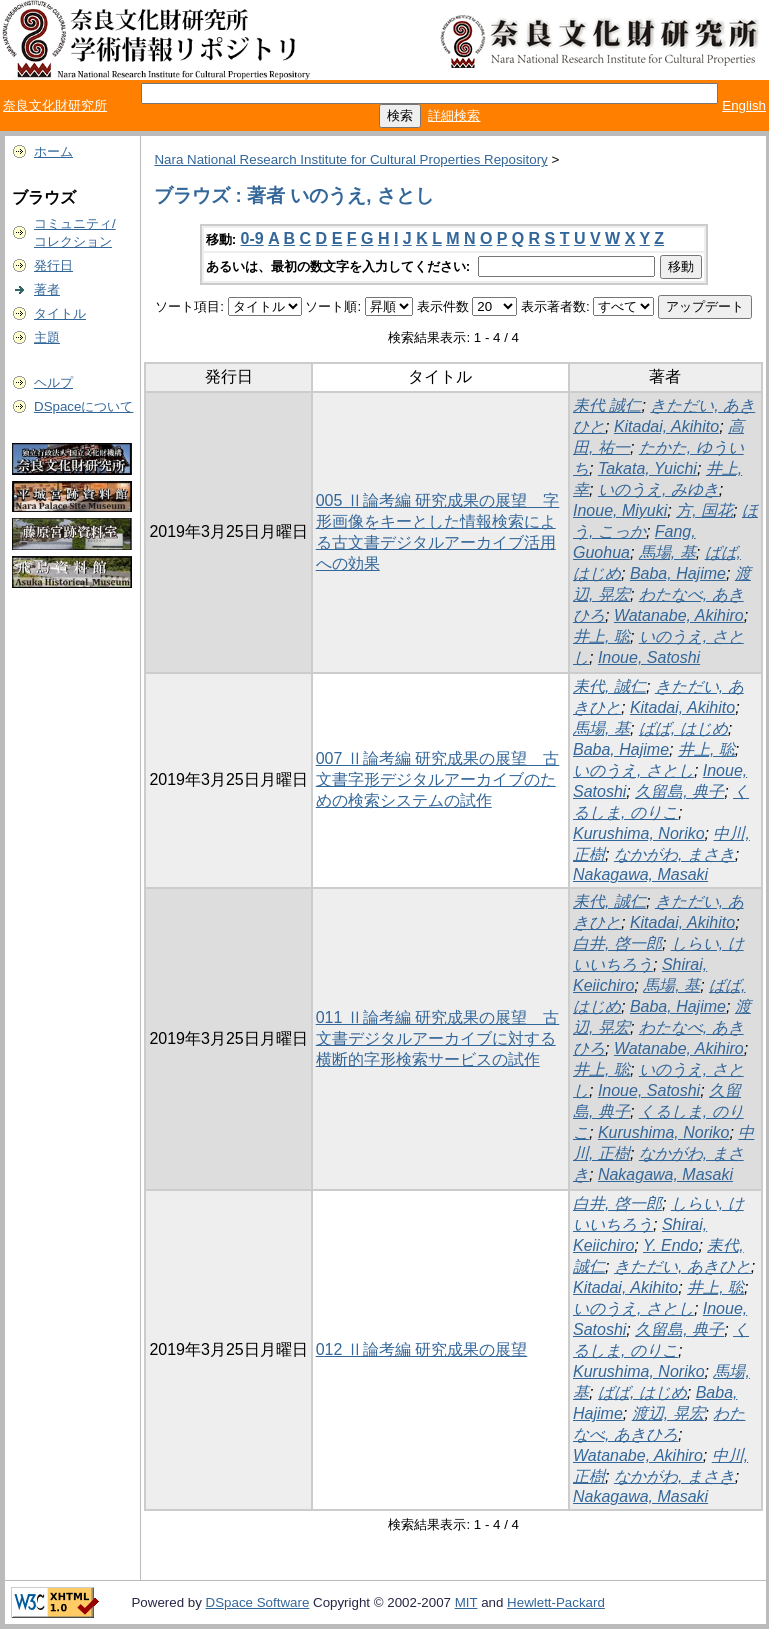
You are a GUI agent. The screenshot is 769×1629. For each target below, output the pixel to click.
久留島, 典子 (679, 791)
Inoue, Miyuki (620, 510)
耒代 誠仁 (607, 405)
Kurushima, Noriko (639, 833)
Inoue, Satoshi (649, 657)
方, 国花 (704, 510)
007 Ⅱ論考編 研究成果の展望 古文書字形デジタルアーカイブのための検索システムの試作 (438, 779)
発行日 (53, 265)
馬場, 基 (667, 552)
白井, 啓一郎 (617, 943)
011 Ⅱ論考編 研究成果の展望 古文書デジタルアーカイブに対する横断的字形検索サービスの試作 (438, 1038)
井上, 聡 (601, 636)
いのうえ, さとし (633, 770)
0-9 (252, 238)
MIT (466, 1602)
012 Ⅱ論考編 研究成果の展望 (422, 1349)
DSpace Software (258, 1602)
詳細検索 (454, 115)
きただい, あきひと (682, 1266)
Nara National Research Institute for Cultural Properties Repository (350, 159)
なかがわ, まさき (674, 854)
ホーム (53, 151)
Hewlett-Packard (556, 1602)
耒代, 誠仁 (609, 686)
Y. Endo (670, 1245)
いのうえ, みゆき (658, 489)
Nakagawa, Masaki (640, 874)
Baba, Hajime (678, 573)
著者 (47, 289)
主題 (47, 337)
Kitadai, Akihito (666, 426)
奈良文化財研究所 (55, 105)
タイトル (60, 313)
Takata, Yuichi (647, 468)
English (744, 105)
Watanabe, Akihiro (679, 615)
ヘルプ (53, 382)
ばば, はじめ (683, 728)
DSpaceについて (83, 406)
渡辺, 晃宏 (668, 1413)
